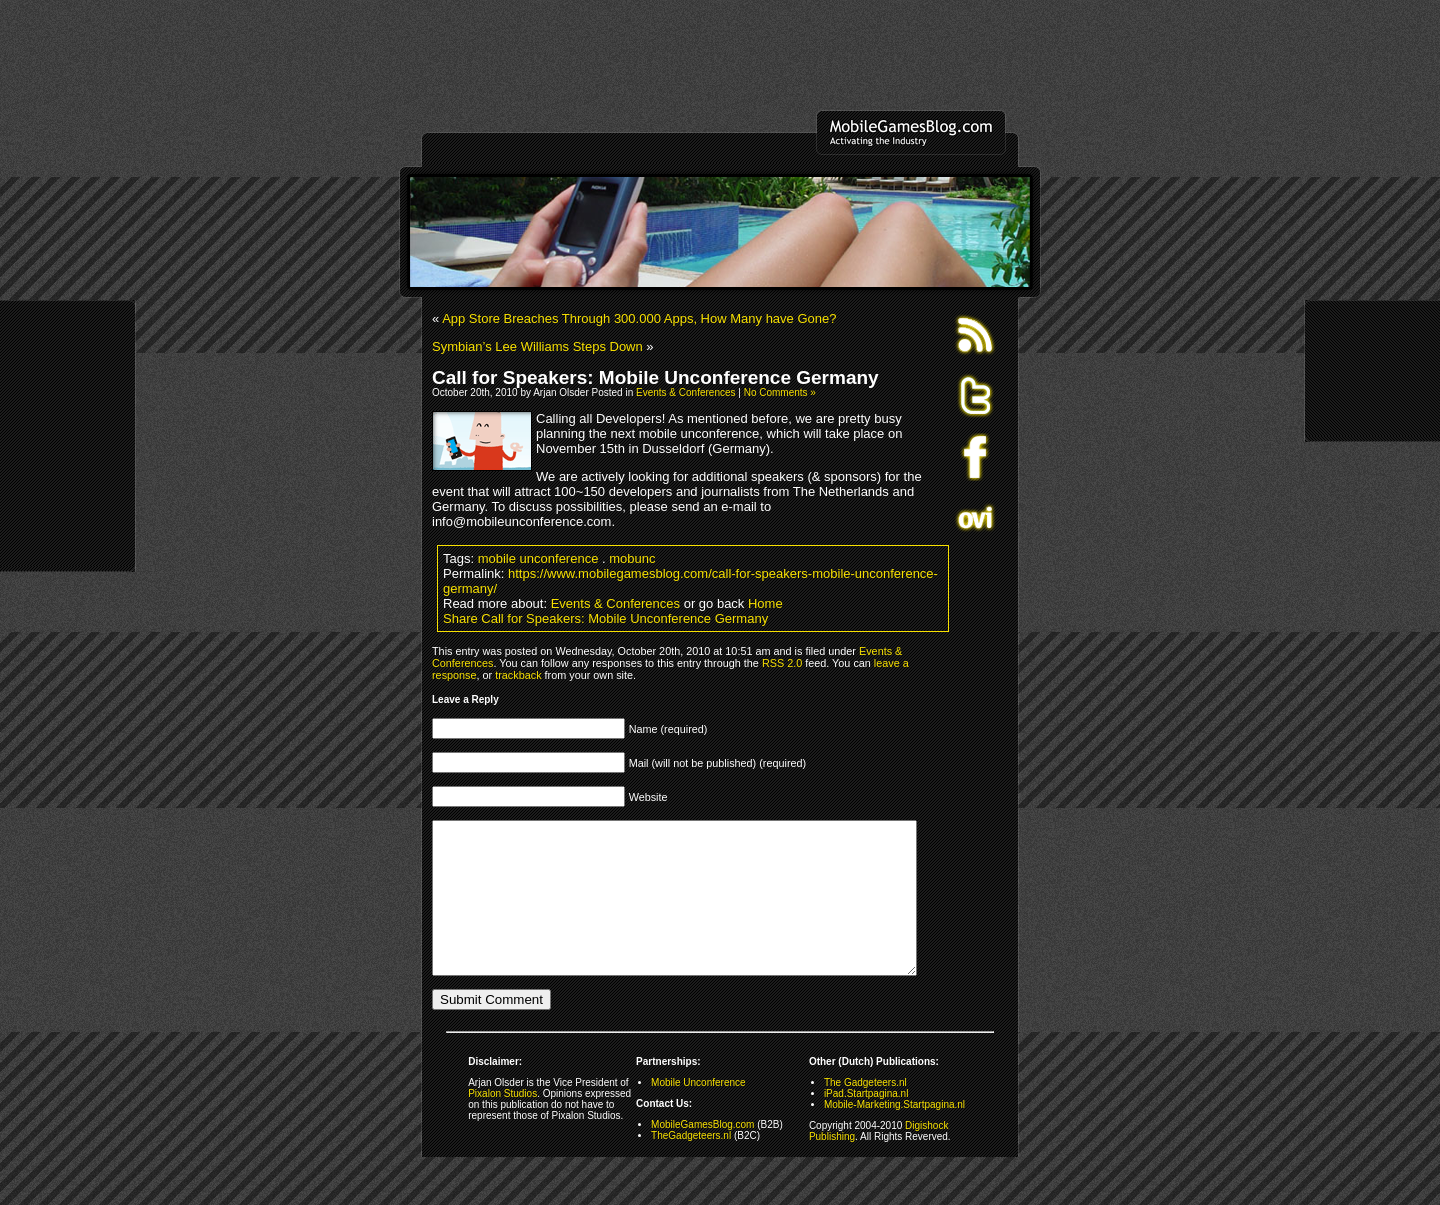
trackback (518, 675)
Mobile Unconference (698, 1112)
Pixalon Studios (502, 1123)
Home (765, 603)
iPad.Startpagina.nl (866, 1123)
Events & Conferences (686, 392)
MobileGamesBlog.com (702, 1154)
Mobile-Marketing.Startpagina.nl (894, 1134)
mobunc (632, 558)
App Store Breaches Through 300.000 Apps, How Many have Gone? (639, 318)
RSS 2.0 (782, 663)
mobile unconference (538, 558)
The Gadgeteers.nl (865, 1112)
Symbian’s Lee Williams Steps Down (537, 346)
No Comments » (780, 392)
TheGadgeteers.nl (691, 1165)
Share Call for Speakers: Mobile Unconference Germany (605, 618)
